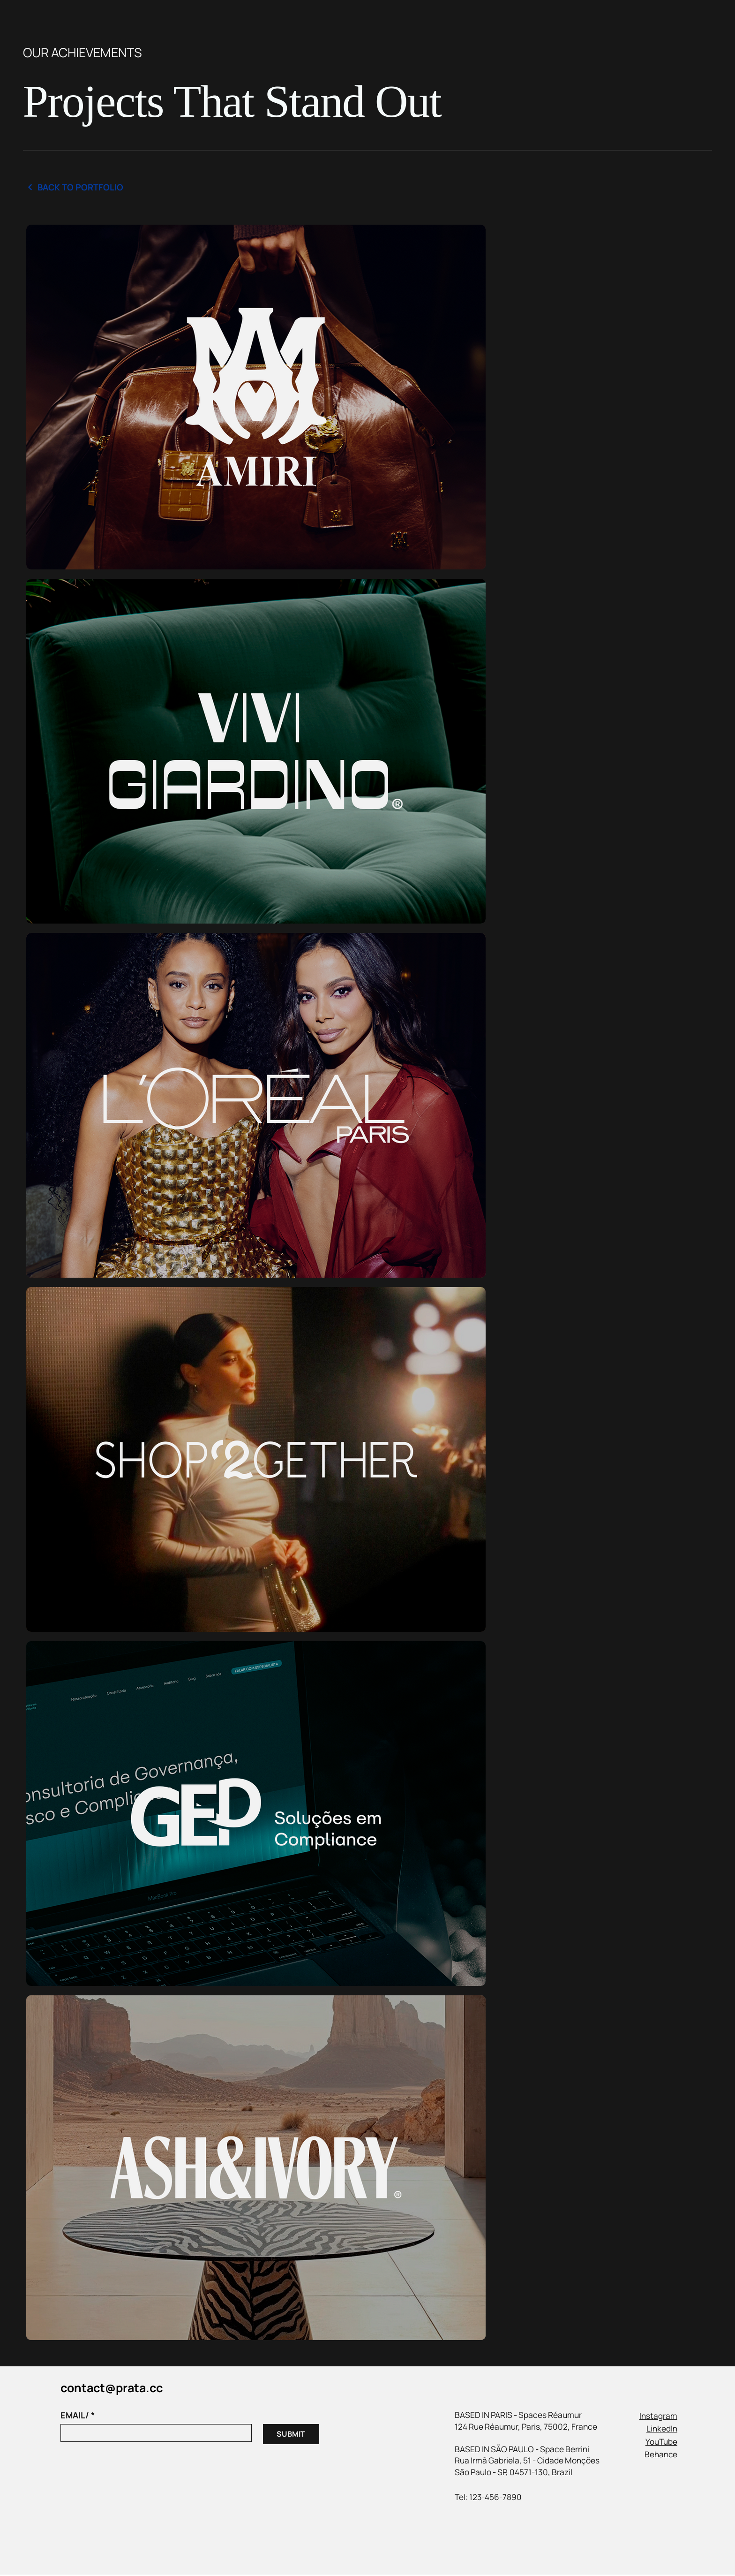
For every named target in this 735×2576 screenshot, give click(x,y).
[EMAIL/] (153, 2434)
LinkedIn (661, 2429)
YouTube (661, 2443)
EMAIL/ (77, 2416)
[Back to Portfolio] (77, 188)
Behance (661, 2455)
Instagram (658, 2417)
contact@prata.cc (111, 2389)
